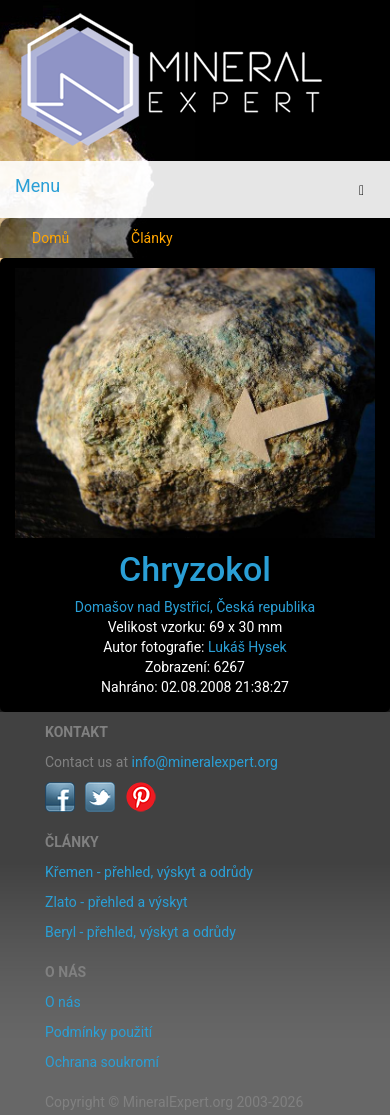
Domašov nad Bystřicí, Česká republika (195, 607)
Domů (50, 238)
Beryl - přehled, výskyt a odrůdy (140, 932)
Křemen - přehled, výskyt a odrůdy (149, 872)
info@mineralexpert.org (205, 762)
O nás (63, 1002)
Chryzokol (195, 569)
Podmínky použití (98, 1032)
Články (152, 238)
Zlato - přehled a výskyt (116, 902)
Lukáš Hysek (247, 647)
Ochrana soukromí (102, 1062)
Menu (37, 185)
